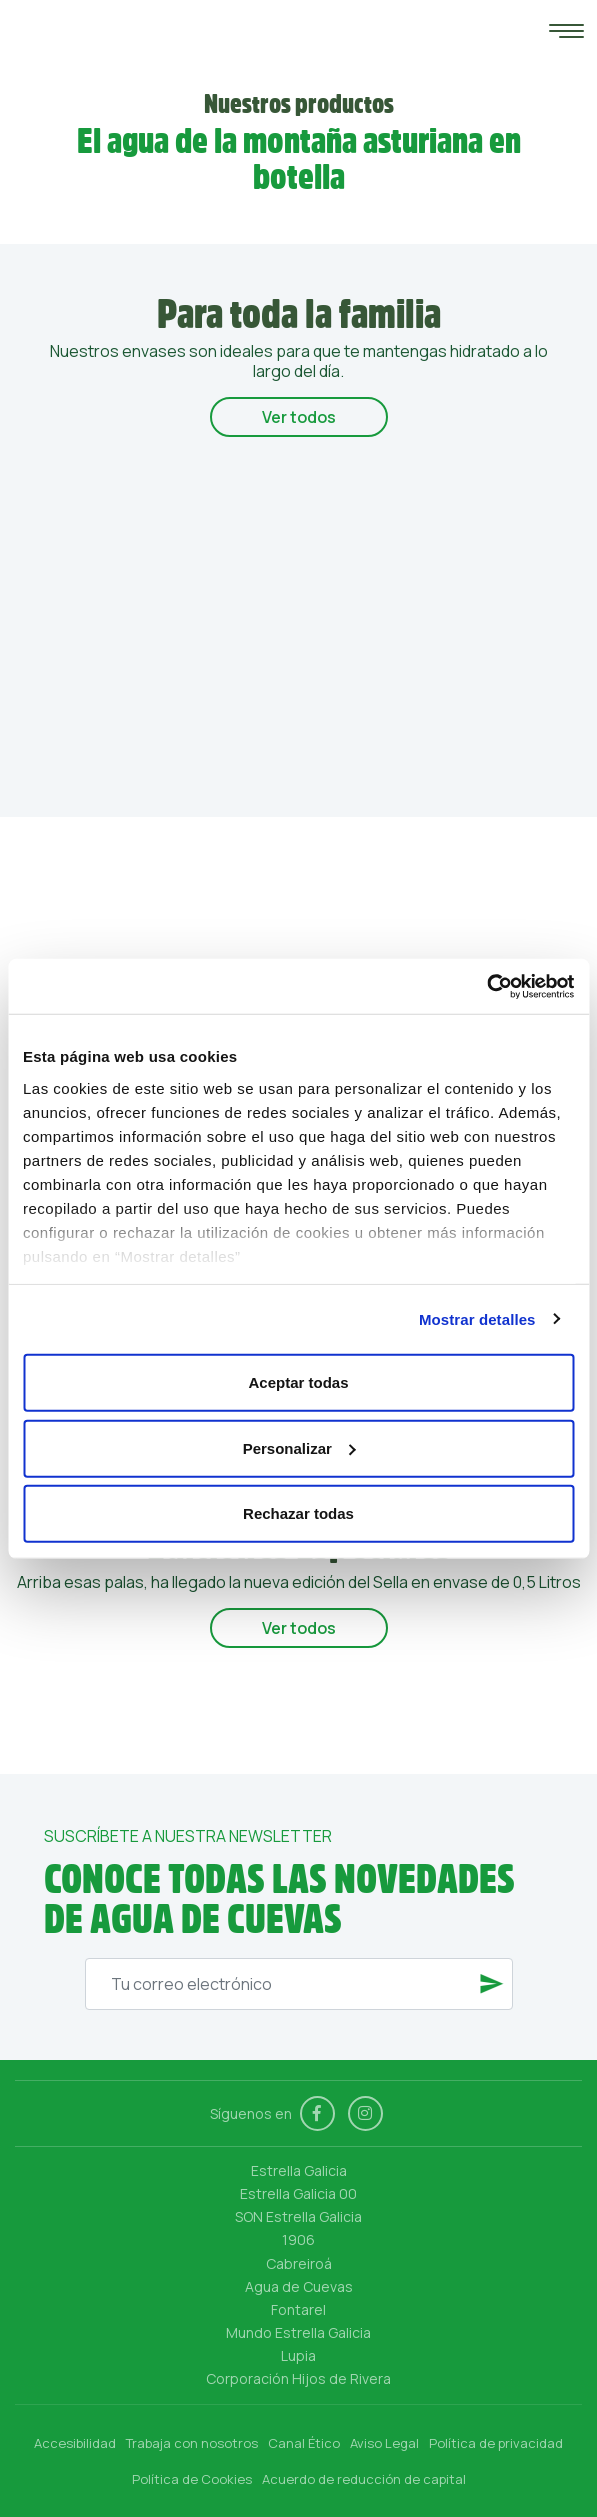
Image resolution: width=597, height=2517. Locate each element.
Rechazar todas (298, 1513)
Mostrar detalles (477, 1318)
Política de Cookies (192, 2479)
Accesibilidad (75, 2443)
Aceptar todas (298, 1382)
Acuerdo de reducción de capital (364, 2479)
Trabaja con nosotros (192, 2443)
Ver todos (299, 417)
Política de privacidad (496, 2443)
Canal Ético (304, 2443)
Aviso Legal (384, 2443)
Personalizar (299, 1447)
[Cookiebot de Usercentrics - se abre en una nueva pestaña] (486, 986)
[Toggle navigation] (561, 34)
